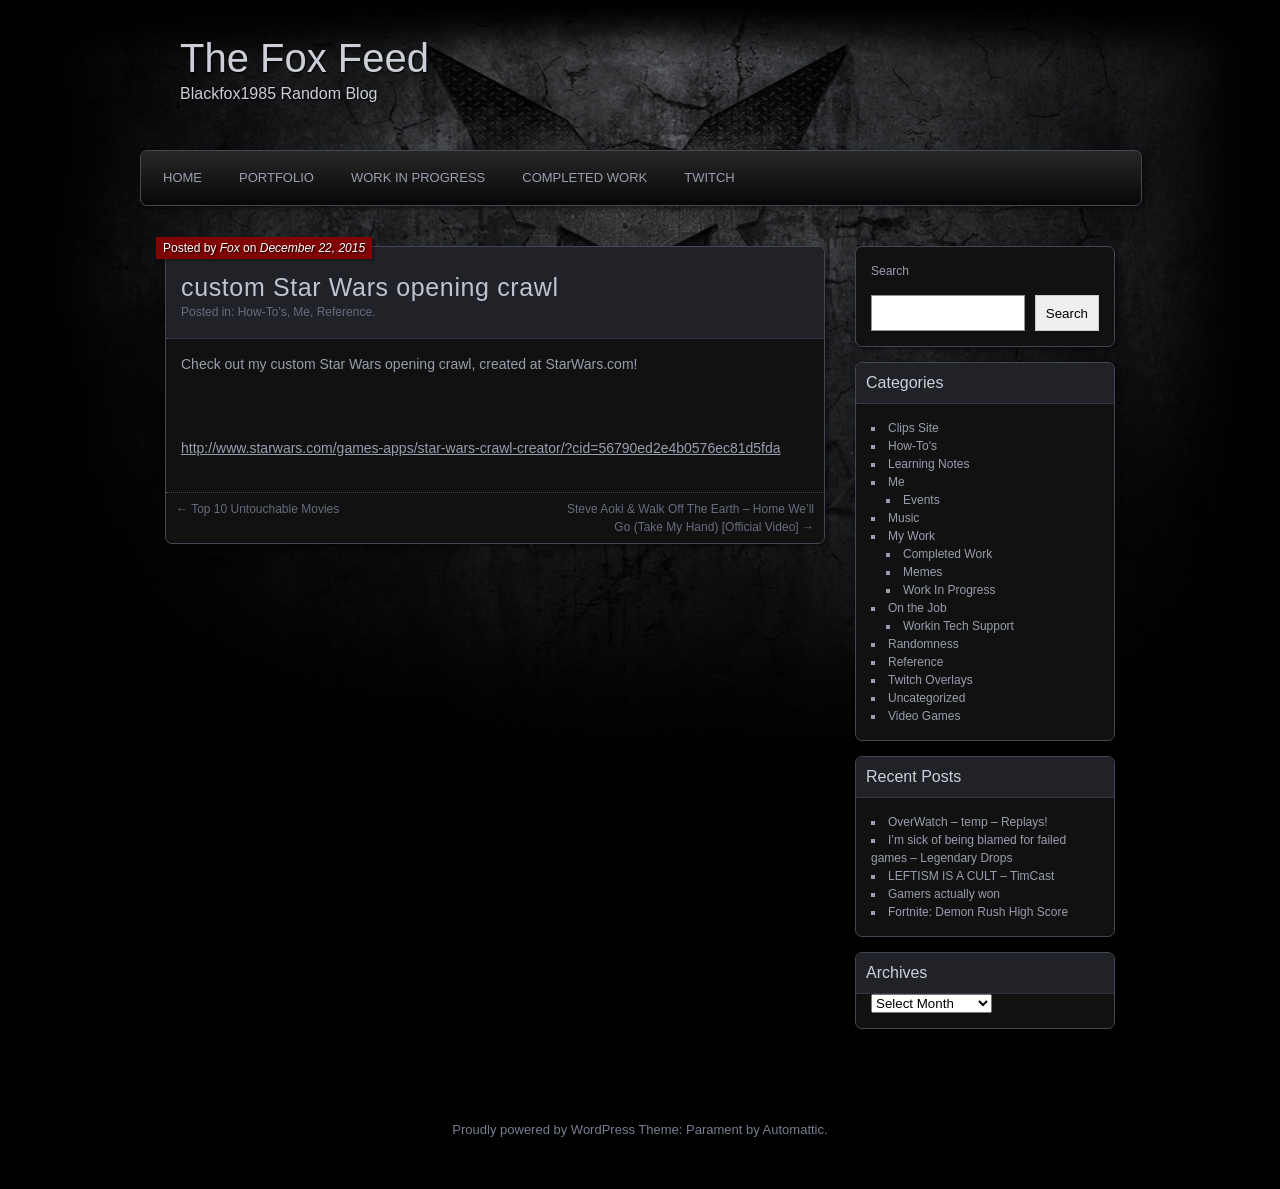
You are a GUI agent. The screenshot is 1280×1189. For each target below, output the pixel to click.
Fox (230, 248)
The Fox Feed (304, 58)
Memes (922, 572)
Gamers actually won (944, 894)
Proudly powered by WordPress (543, 1129)
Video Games (924, 716)
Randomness (923, 644)
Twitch (709, 177)
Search (890, 271)
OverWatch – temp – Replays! (968, 822)
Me (301, 312)
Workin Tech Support (958, 626)
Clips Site (913, 428)
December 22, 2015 (312, 248)
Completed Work (584, 177)
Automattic (793, 1129)
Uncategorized (926, 698)
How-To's (262, 312)
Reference (344, 312)
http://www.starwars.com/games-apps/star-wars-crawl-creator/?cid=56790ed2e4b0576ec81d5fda (481, 448)
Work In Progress (418, 177)
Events (921, 500)
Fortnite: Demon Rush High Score (978, 912)
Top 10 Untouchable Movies (265, 509)
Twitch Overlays (930, 680)
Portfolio (276, 177)
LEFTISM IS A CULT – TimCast (971, 876)
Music (903, 518)
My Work (911, 536)
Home (182, 177)
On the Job (917, 608)
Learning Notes (928, 464)
